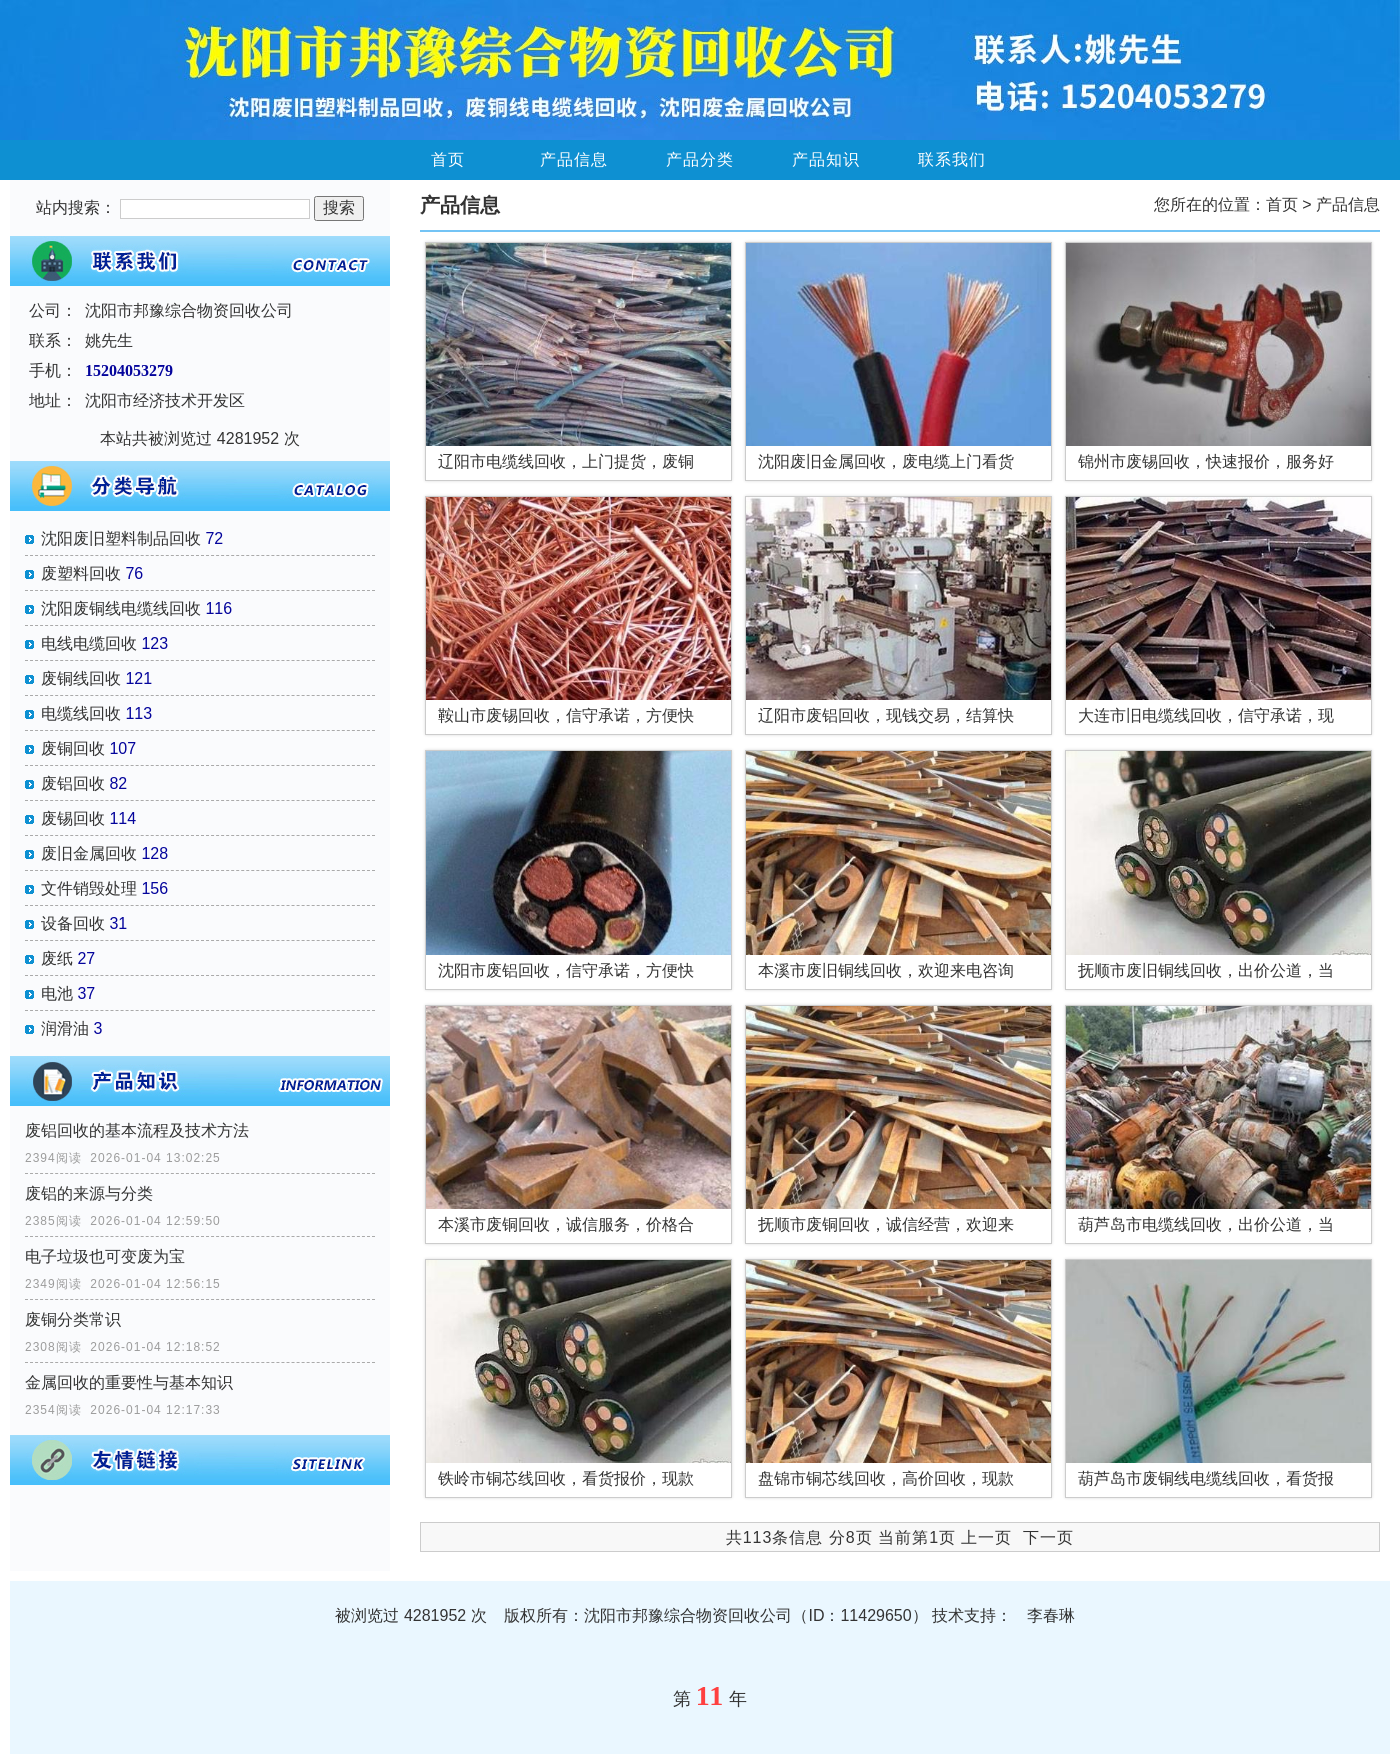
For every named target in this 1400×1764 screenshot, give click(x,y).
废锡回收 (73, 818)
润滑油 (65, 1028)
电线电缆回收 (89, 643)
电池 (57, 993)
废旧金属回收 (89, 853)
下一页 (1048, 1537)
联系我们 (952, 159)
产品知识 (826, 159)
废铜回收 (73, 748)
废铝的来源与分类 (89, 1193)
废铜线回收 (81, 678)
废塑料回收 (81, 573)
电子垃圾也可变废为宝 (105, 1256)
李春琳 (1051, 1615)
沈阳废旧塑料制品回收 (121, 538)
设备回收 (73, 923)
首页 (448, 159)
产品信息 (574, 159)
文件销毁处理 (89, 888)
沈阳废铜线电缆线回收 (121, 608)
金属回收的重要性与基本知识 (129, 1382)
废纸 (57, 958)
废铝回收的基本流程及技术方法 (137, 1130)
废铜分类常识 (73, 1319)
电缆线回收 (81, 713)
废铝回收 (73, 783)
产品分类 (700, 159)
